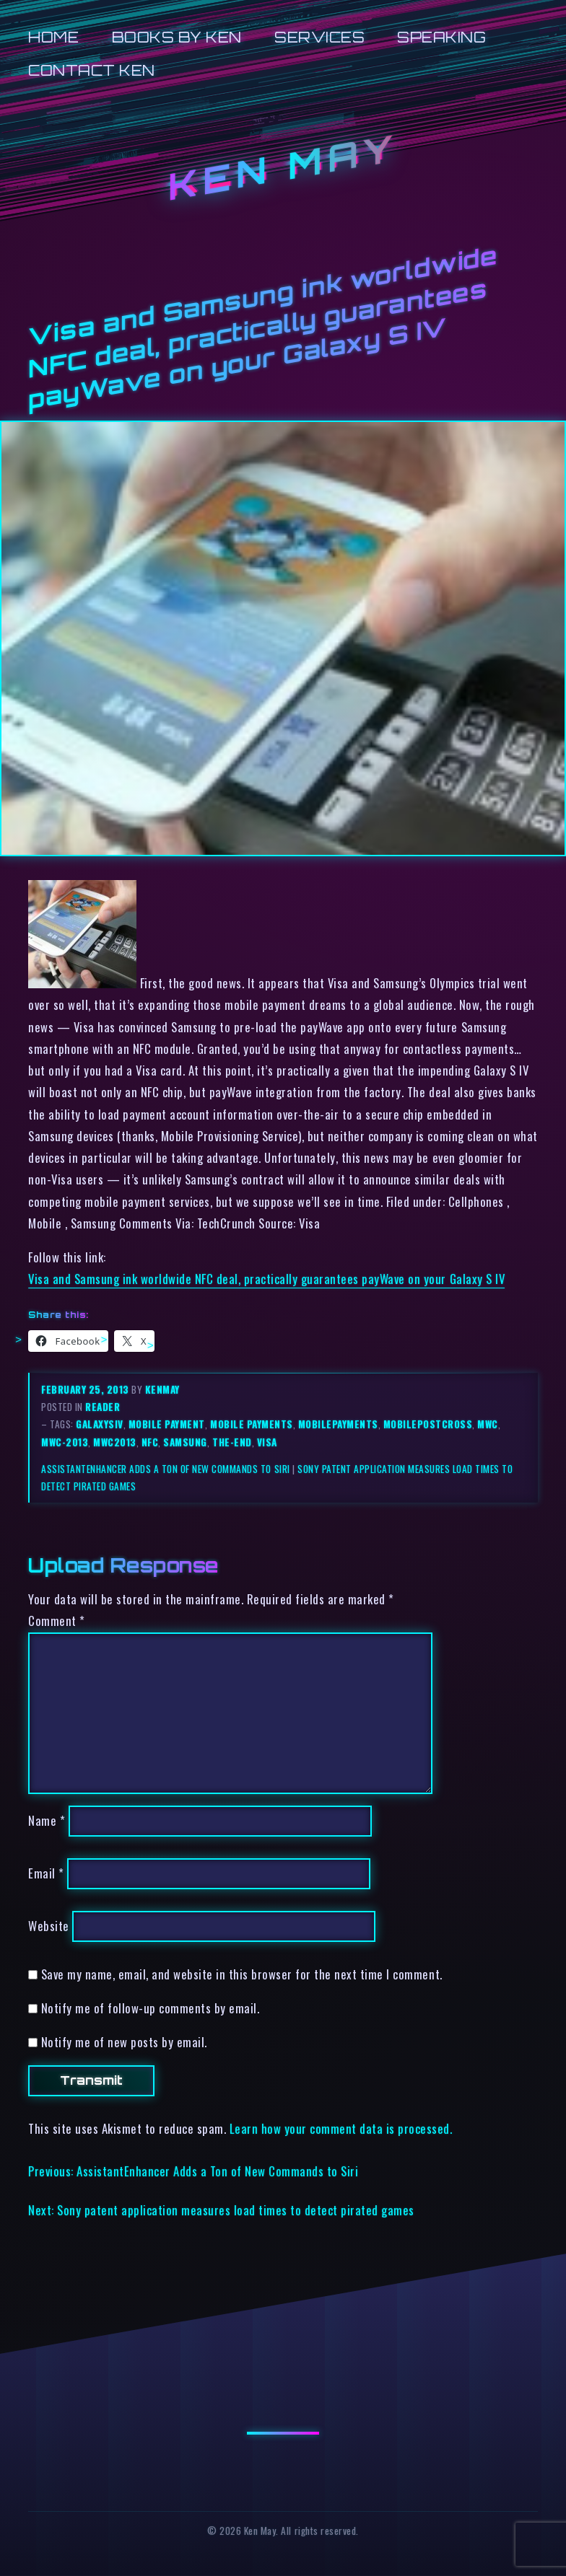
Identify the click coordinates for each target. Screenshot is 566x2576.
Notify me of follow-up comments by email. (150, 2008)
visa (267, 1442)
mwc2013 (114, 1442)
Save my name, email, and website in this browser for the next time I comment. (242, 1974)
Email (46, 1874)
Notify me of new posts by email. (124, 2042)
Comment (56, 1621)
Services (319, 37)
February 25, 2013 (86, 1389)
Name (46, 1821)
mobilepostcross (428, 1424)
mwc (487, 1424)
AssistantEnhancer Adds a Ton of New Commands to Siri (165, 1468)
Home (53, 37)
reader (102, 1406)
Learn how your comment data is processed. (341, 2128)
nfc (150, 1442)
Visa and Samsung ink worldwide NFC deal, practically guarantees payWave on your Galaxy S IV (266, 1279)
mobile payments (251, 1424)
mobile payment (167, 1424)
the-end (232, 1442)
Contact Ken (91, 70)
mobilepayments (338, 1424)
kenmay (162, 1389)
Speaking (441, 37)
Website (48, 1926)
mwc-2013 (64, 1442)
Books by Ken (177, 37)
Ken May (283, 167)
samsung (185, 1442)
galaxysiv (99, 1424)
